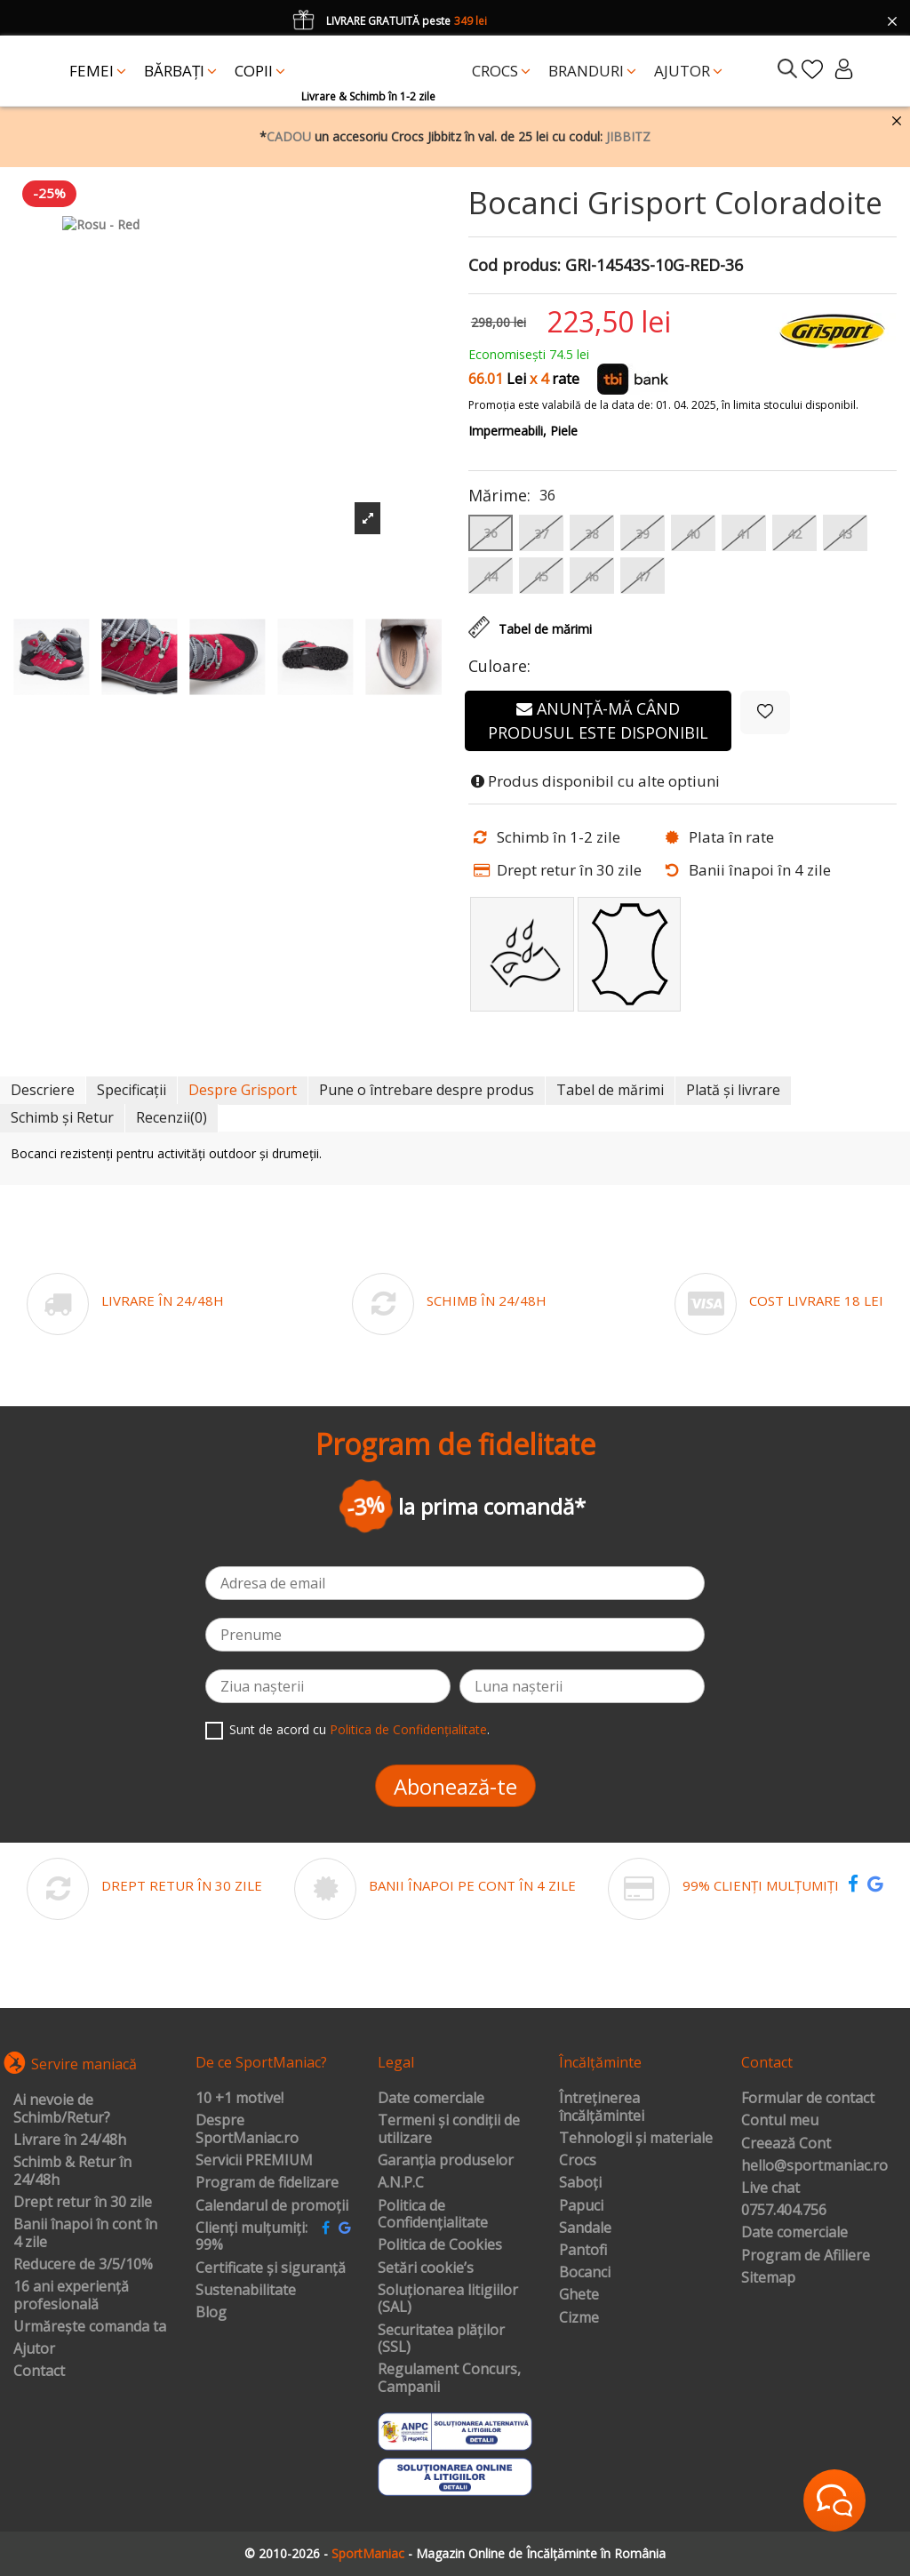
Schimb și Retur (62, 1117)
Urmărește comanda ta (89, 2327)
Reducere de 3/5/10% (83, 2265)
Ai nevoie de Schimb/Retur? (61, 2109)
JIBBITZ (628, 136)
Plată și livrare (733, 1090)
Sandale (585, 2228)
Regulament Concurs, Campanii (449, 2378)
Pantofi (583, 2251)
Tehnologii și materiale (636, 2139)
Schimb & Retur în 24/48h (72, 2171)
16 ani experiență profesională (71, 2295)
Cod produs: (514, 266)
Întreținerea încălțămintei (601, 2107)
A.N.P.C (401, 2183)
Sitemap (768, 2278)
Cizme (579, 2318)
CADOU (289, 136)
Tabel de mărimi (610, 1090)
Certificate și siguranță (271, 2268)
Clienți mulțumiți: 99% (251, 2237)
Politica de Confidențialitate (408, 1729)
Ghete (579, 2295)
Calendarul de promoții (272, 2206)
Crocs (577, 2161)
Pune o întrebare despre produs (426, 1090)
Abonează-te (455, 1786)
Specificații (131, 1090)
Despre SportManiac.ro (247, 2129)
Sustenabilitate (246, 2291)
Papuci (581, 2206)
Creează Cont (786, 2144)
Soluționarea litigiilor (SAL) (448, 2299)
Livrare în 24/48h (69, 2140)
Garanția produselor (446, 2161)
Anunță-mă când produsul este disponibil (598, 720)
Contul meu (779, 2121)
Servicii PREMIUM (254, 2161)
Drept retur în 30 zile (82, 2203)
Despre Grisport (242, 1090)
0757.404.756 (783, 2211)
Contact (39, 2371)
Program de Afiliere (805, 2256)
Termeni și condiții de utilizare (449, 2129)
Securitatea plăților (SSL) (441, 2339)
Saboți (580, 2183)
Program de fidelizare (267, 2183)
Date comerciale (431, 2099)
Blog (211, 2313)
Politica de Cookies (440, 2245)
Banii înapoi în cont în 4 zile (85, 2233)
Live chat (770, 2188)
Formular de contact (807, 2099)
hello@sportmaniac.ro (814, 2166)
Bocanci (585, 2273)
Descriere (43, 1090)
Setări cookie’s (426, 2268)
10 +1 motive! (239, 2099)
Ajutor (34, 2349)
